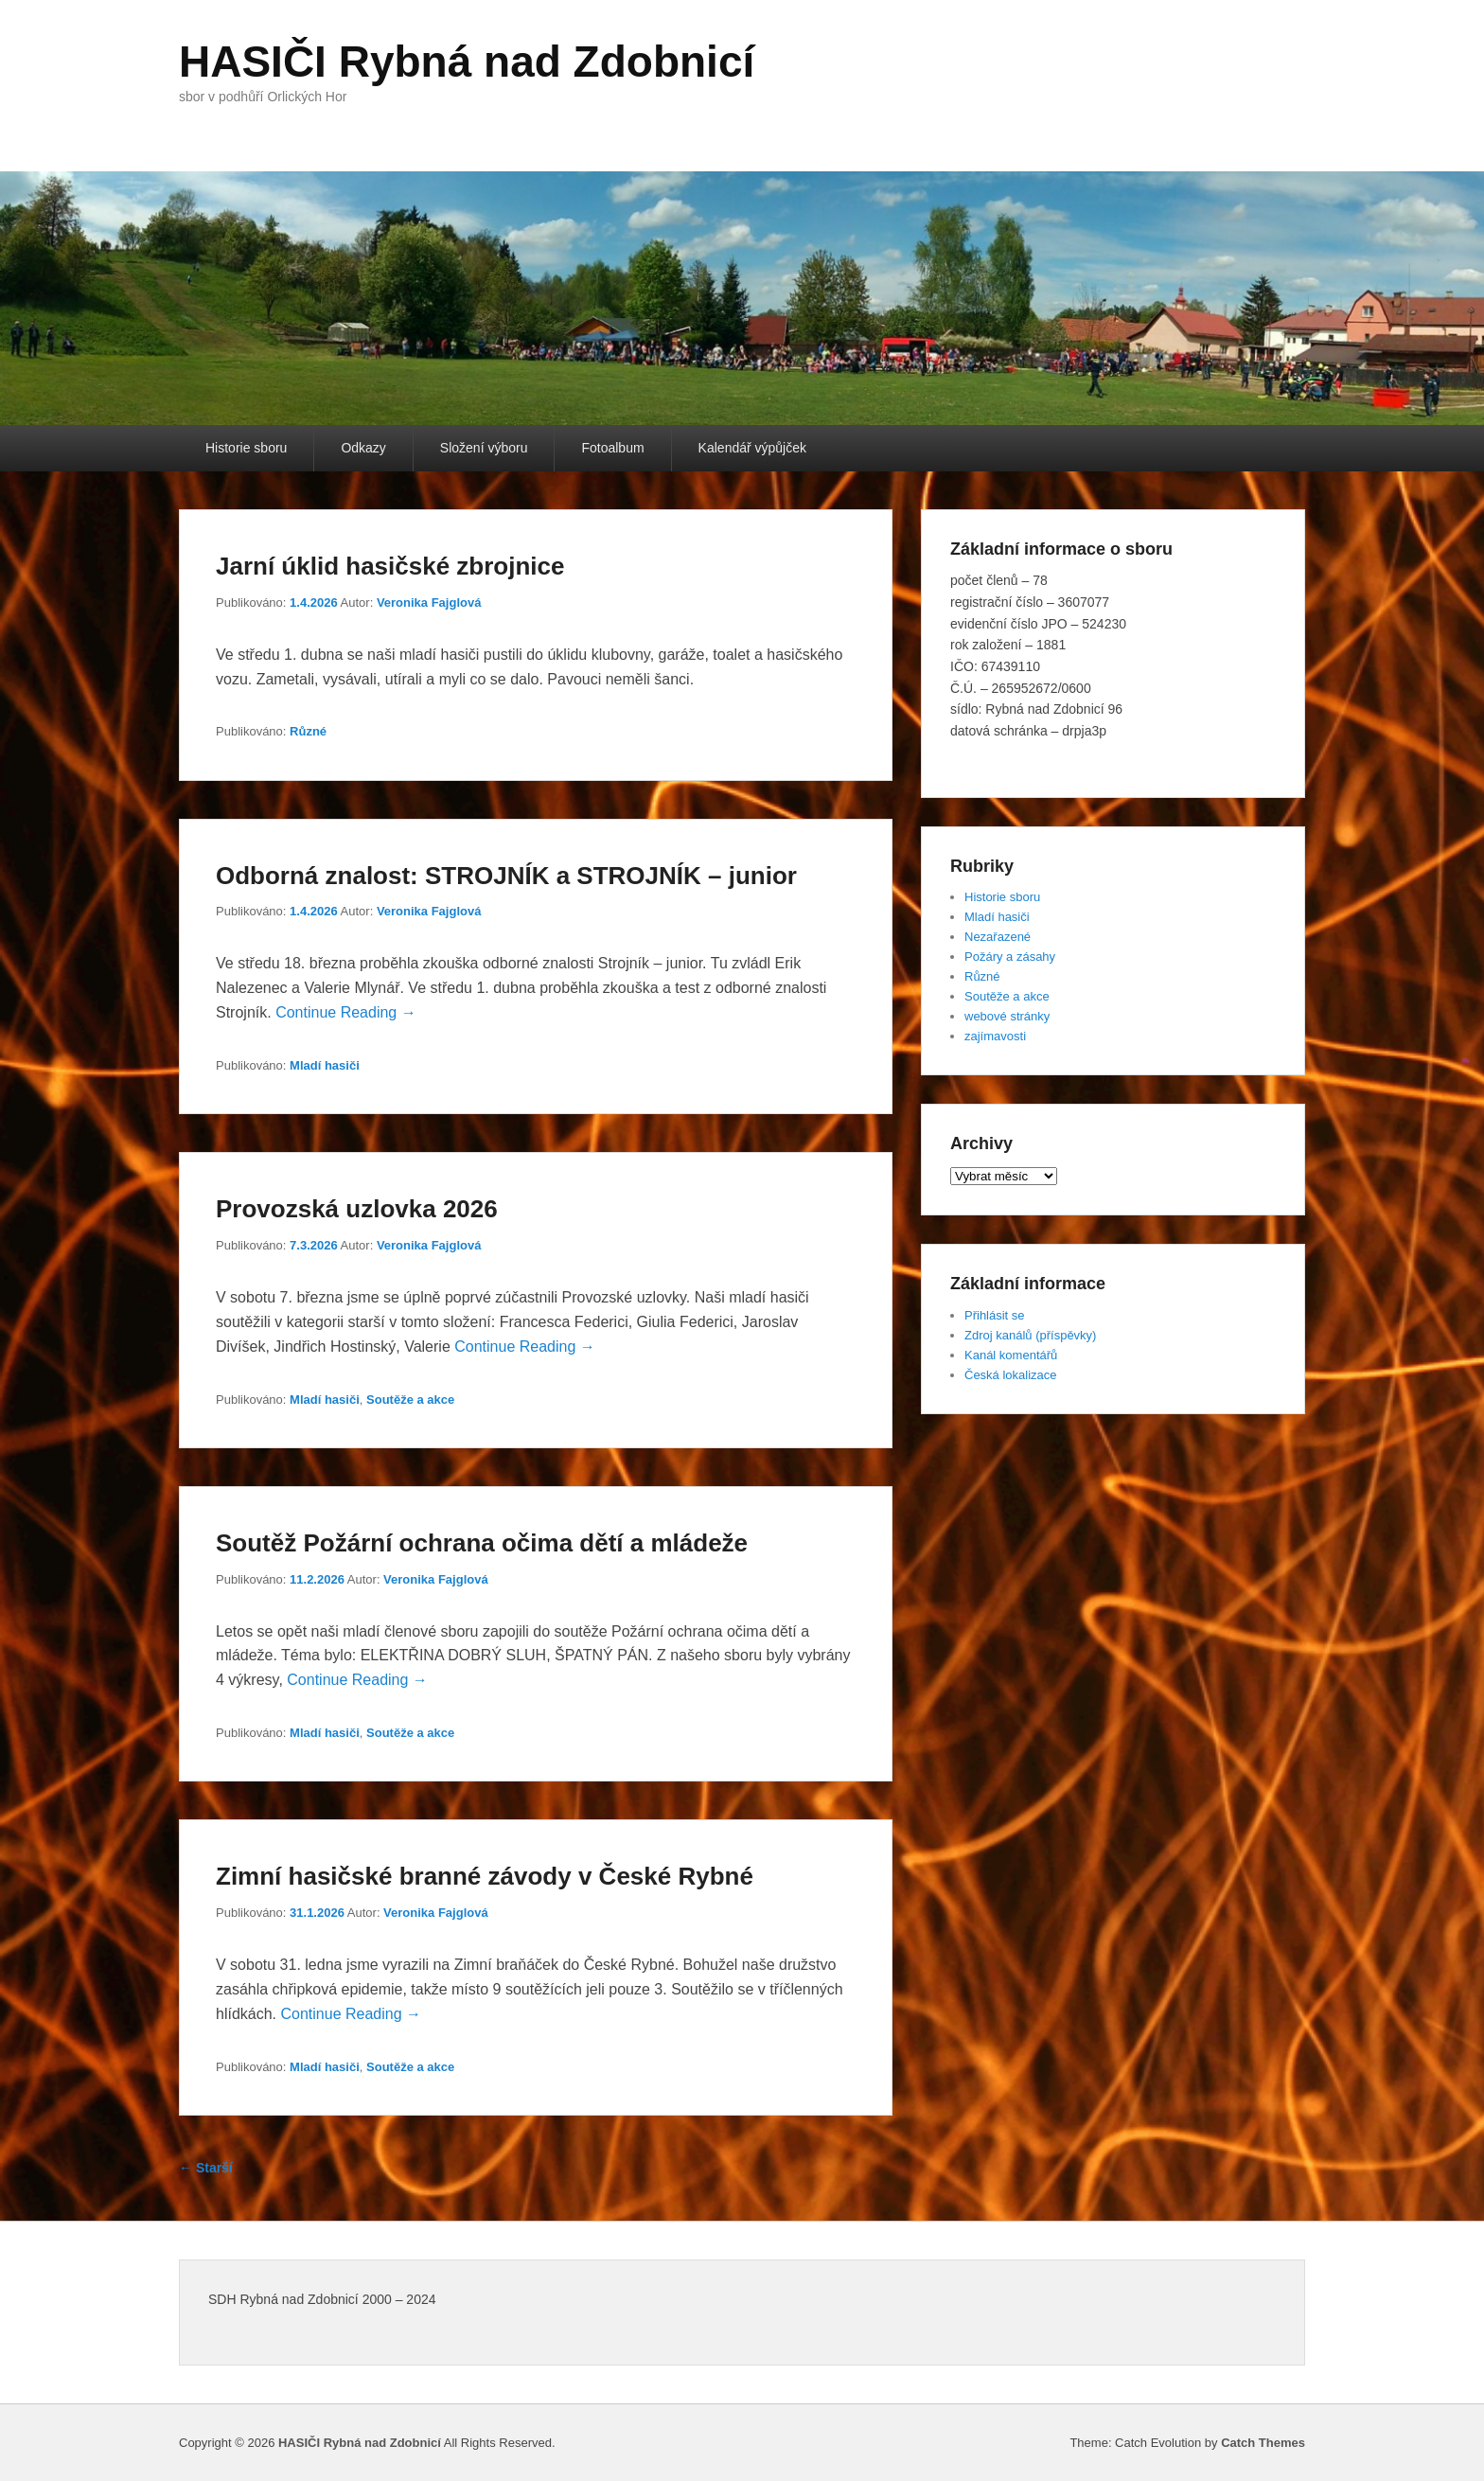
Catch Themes (1263, 2443)
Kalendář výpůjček (752, 447)
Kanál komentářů (1010, 1355)
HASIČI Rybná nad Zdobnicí (466, 61)
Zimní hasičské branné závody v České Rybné (484, 1876)
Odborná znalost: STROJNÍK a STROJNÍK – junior (506, 875)
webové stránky (1007, 1016)
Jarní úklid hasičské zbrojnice (390, 566)
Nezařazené (997, 937)
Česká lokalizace (1010, 1375)
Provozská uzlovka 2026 (357, 1209)
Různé (308, 731)
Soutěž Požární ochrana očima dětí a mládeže (482, 1543)
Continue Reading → (345, 1012)
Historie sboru (246, 447)
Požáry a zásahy (1009, 956)
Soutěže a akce (410, 1399)
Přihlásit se (994, 1315)
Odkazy (363, 447)
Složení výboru (484, 447)
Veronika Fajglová (429, 602)
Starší (206, 2167)
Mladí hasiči (325, 1065)
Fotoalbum (612, 447)
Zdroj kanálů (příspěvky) (1030, 1335)
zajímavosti (995, 1036)
